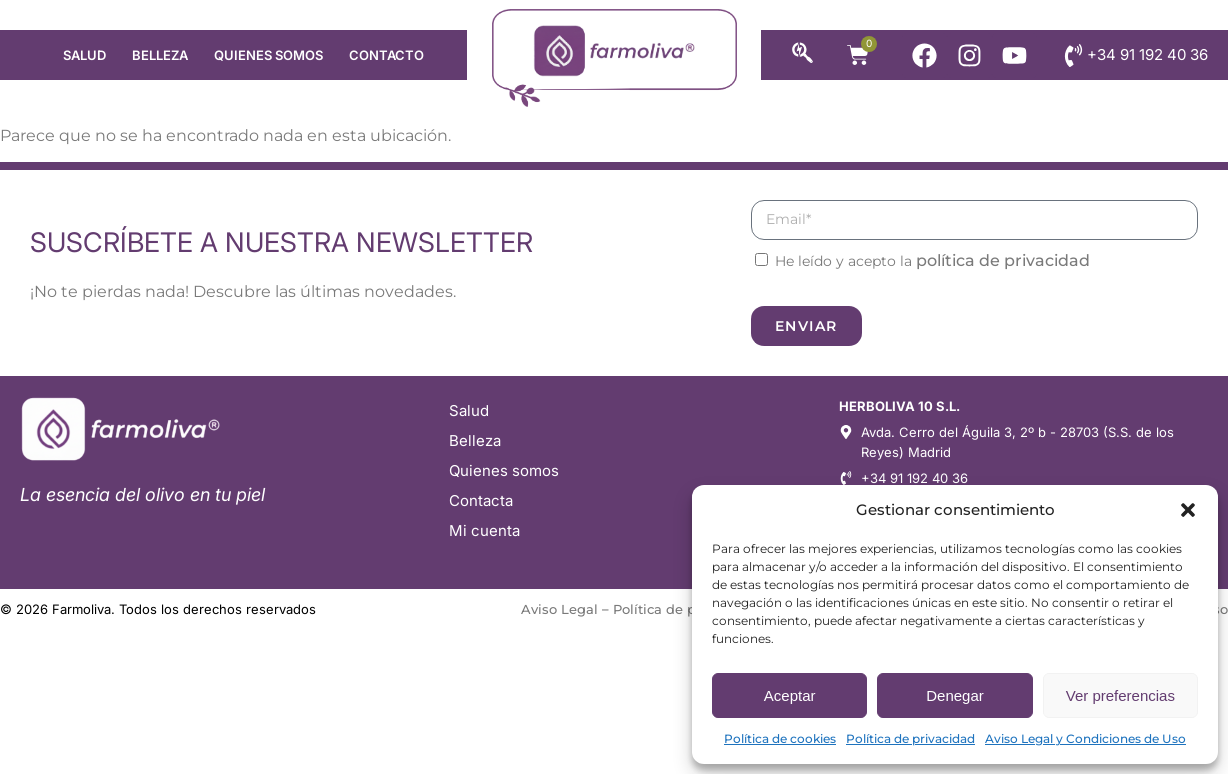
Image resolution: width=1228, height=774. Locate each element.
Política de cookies (780, 738)
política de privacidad (1003, 260)
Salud (84, 55)
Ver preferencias (1120, 695)
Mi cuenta (484, 530)
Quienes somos (268, 55)
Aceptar (790, 695)
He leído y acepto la (932, 261)
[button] (1188, 510)
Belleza (160, 55)
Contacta (481, 500)
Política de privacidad (910, 738)
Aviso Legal (559, 609)
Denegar (955, 695)
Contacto (386, 55)
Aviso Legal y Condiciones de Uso (1085, 738)
